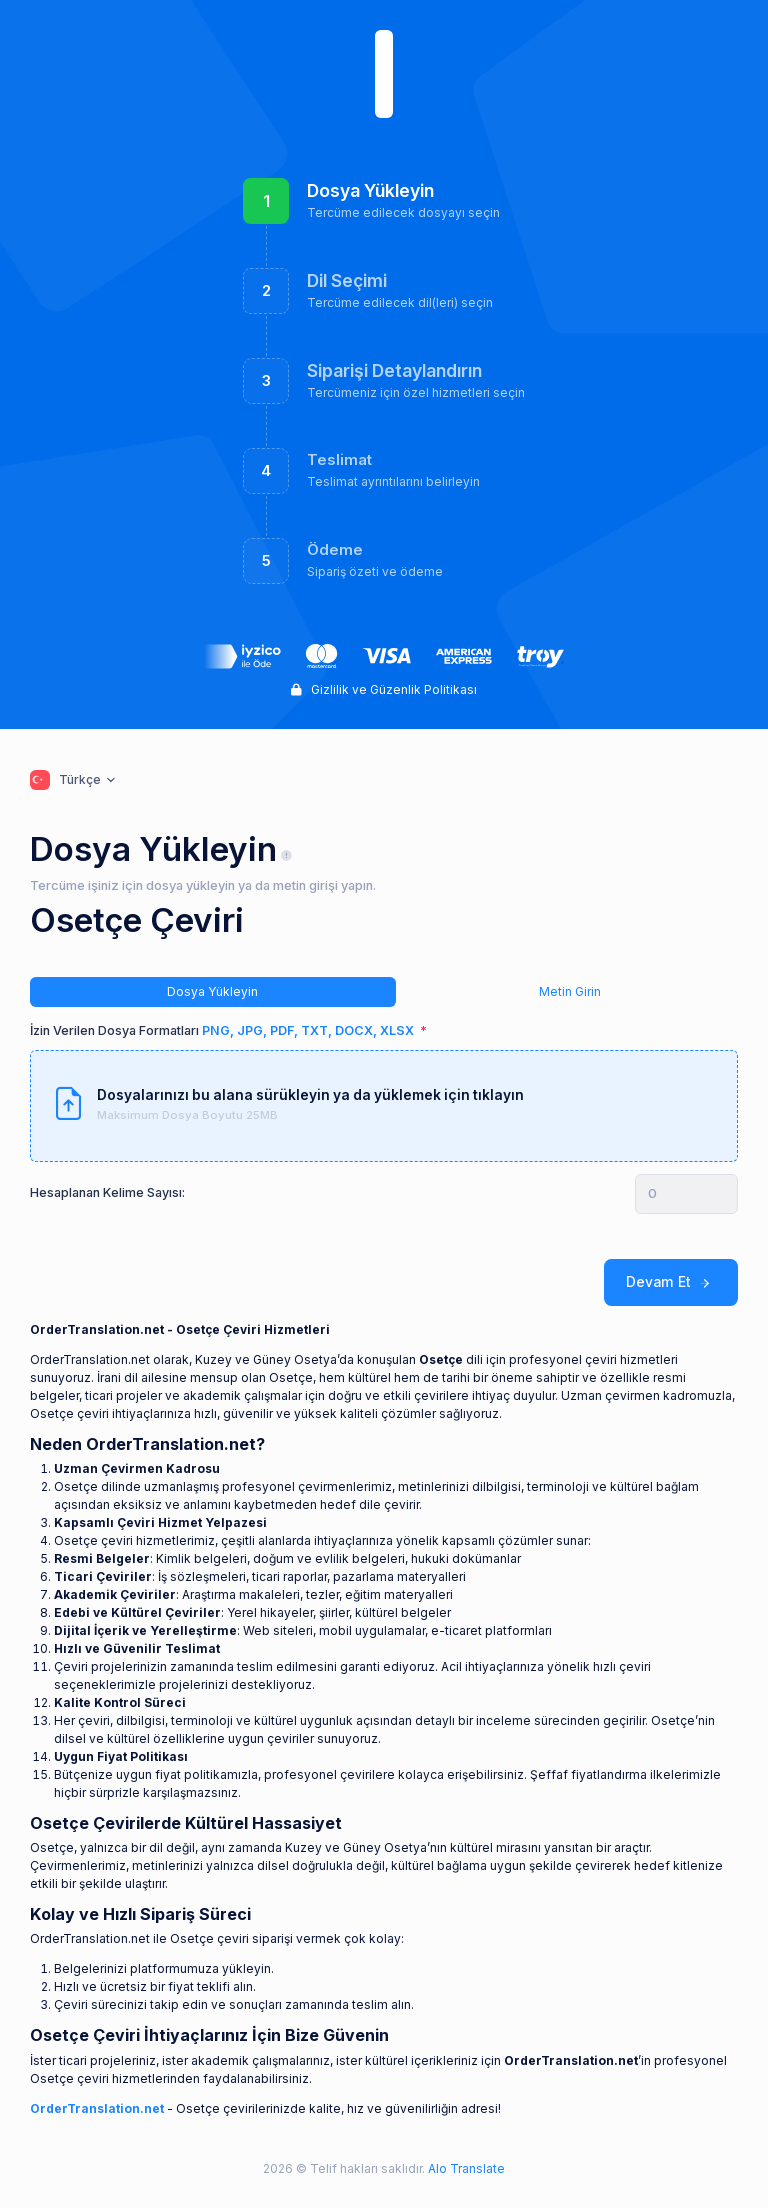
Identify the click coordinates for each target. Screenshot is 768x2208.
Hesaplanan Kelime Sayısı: (107, 1192)
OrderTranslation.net (97, 2108)
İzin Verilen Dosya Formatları (223, 1030)
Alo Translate (465, 2168)
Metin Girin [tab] (570, 991)
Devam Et (671, 1282)
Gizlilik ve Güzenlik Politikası (384, 689)
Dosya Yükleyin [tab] (212, 991)
